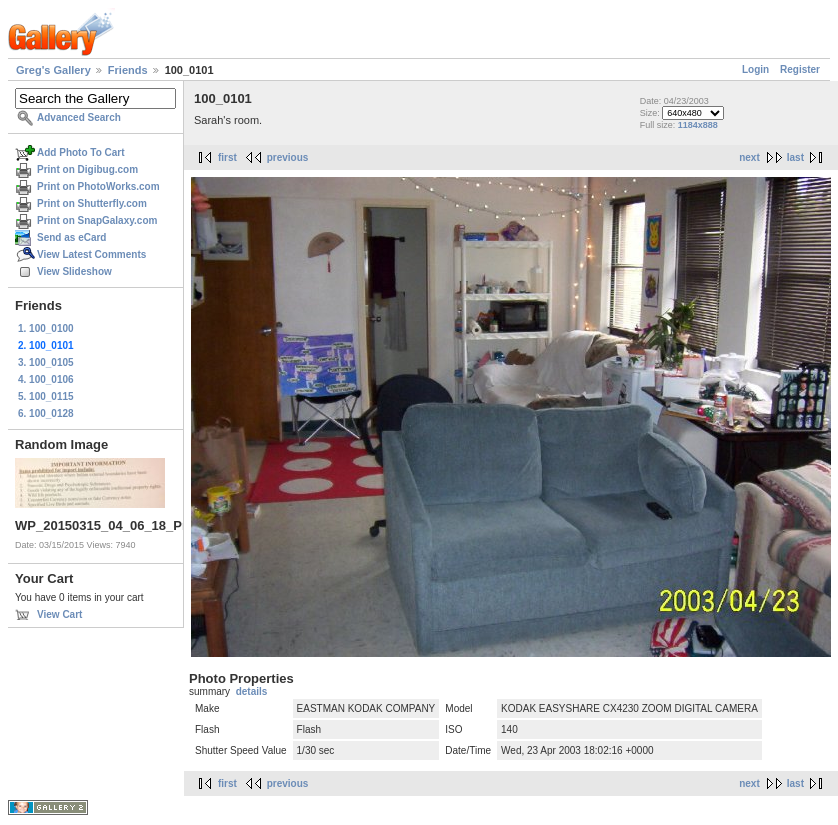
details (252, 691)
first (227, 157)
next (749, 157)
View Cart (59, 614)
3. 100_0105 (46, 362)
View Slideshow (74, 271)
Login (755, 69)
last (795, 157)
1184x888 (698, 125)
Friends (128, 70)
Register (800, 69)
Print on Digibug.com (87, 169)
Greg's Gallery (53, 70)
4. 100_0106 (46, 379)
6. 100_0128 (46, 413)
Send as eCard (71, 237)
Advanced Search (79, 117)
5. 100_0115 (46, 396)
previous (288, 157)
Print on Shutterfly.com (92, 203)
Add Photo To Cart (81, 152)
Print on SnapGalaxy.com (97, 220)
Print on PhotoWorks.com (98, 186)
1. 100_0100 (46, 328)
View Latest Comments (91, 254)
